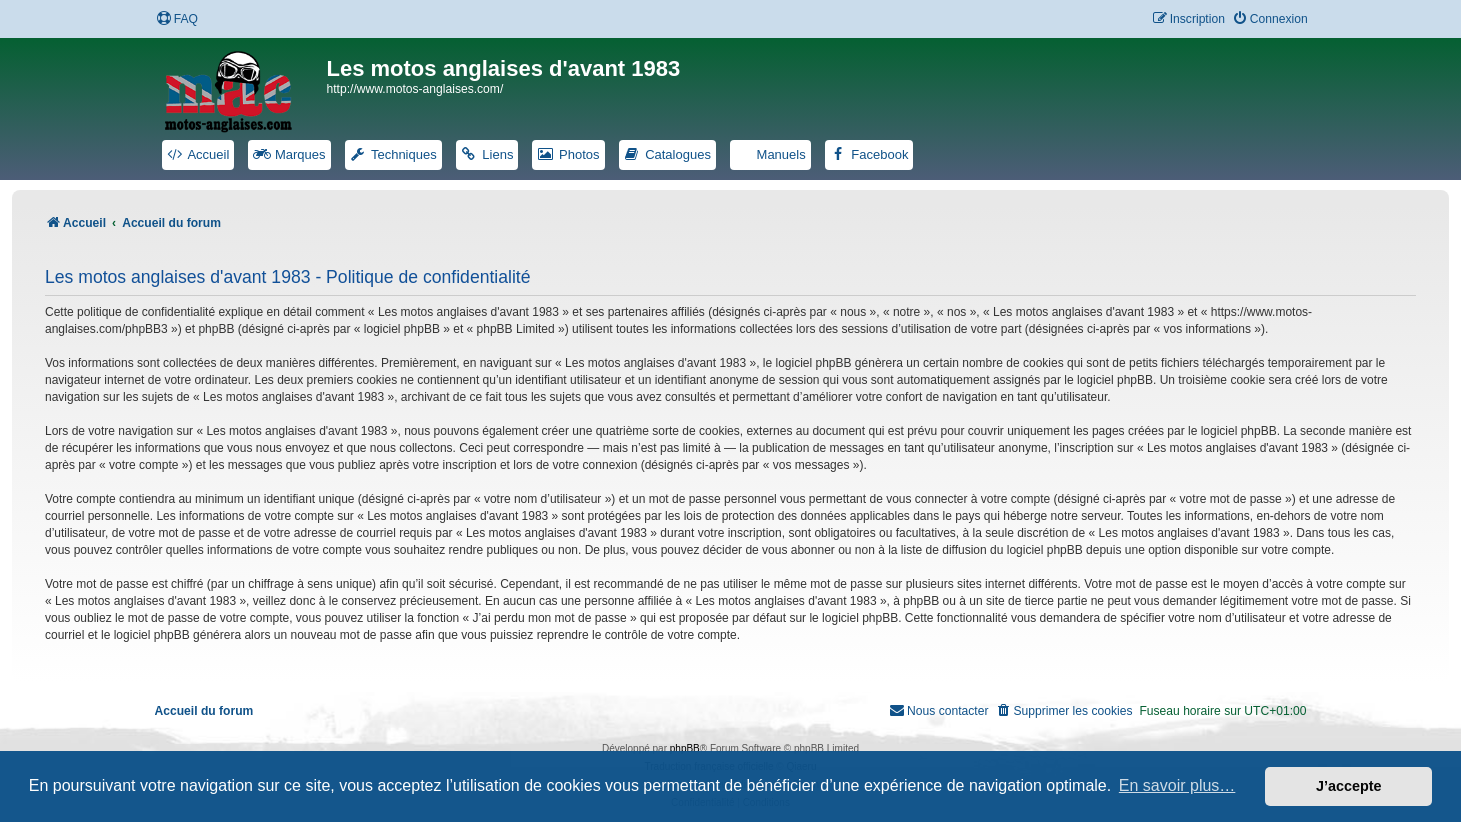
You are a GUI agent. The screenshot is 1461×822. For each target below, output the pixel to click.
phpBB (685, 748)
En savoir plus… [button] (1177, 785)
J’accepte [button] (1349, 786)
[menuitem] (177, 19)
